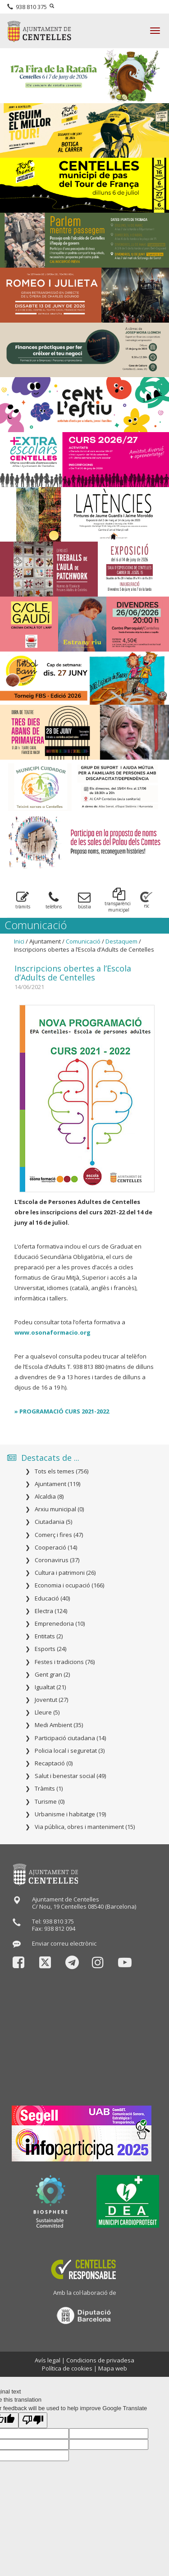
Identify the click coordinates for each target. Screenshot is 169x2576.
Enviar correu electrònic (64, 1943)
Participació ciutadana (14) (70, 1738)
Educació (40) (52, 1598)
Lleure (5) (47, 1712)
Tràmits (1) (49, 1788)
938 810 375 (27, 7)
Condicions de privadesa (100, 2360)
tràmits (22, 900)
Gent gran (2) (52, 1674)
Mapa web (112, 2368)
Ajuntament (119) (57, 1484)
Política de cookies (67, 2368)
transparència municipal (119, 900)
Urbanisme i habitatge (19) (70, 1814)
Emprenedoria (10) (60, 1623)
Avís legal (47, 2360)
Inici (19, 941)
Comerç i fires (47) (59, 1535)
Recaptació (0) (54, 1763)
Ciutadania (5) (53, 1522)
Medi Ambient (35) (59, 1725)
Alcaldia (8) (49, 1496)
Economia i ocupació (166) (69, 1585)
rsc (146, 900)
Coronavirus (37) (57, 1560)
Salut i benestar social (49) (70, 1776)
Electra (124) (51, 1611)
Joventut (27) (51, 1700)
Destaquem (121, 941)
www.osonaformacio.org (52, 1332)
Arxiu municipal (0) (59, 1509)
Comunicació (83, 941)
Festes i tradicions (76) (65, 1662)
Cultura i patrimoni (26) (65, 1572)
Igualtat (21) (50, 1687)
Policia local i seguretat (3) (70, 1750)
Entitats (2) (49, 1636)
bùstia (84, 900)
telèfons (54, 900)
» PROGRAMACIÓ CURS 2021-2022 (61, 1411)
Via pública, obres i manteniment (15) (85, 1827)
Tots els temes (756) (61, 1471)
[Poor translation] (32, 2420)
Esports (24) (50, 1649)
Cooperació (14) (56, 1547)
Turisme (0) (49, 1801)
